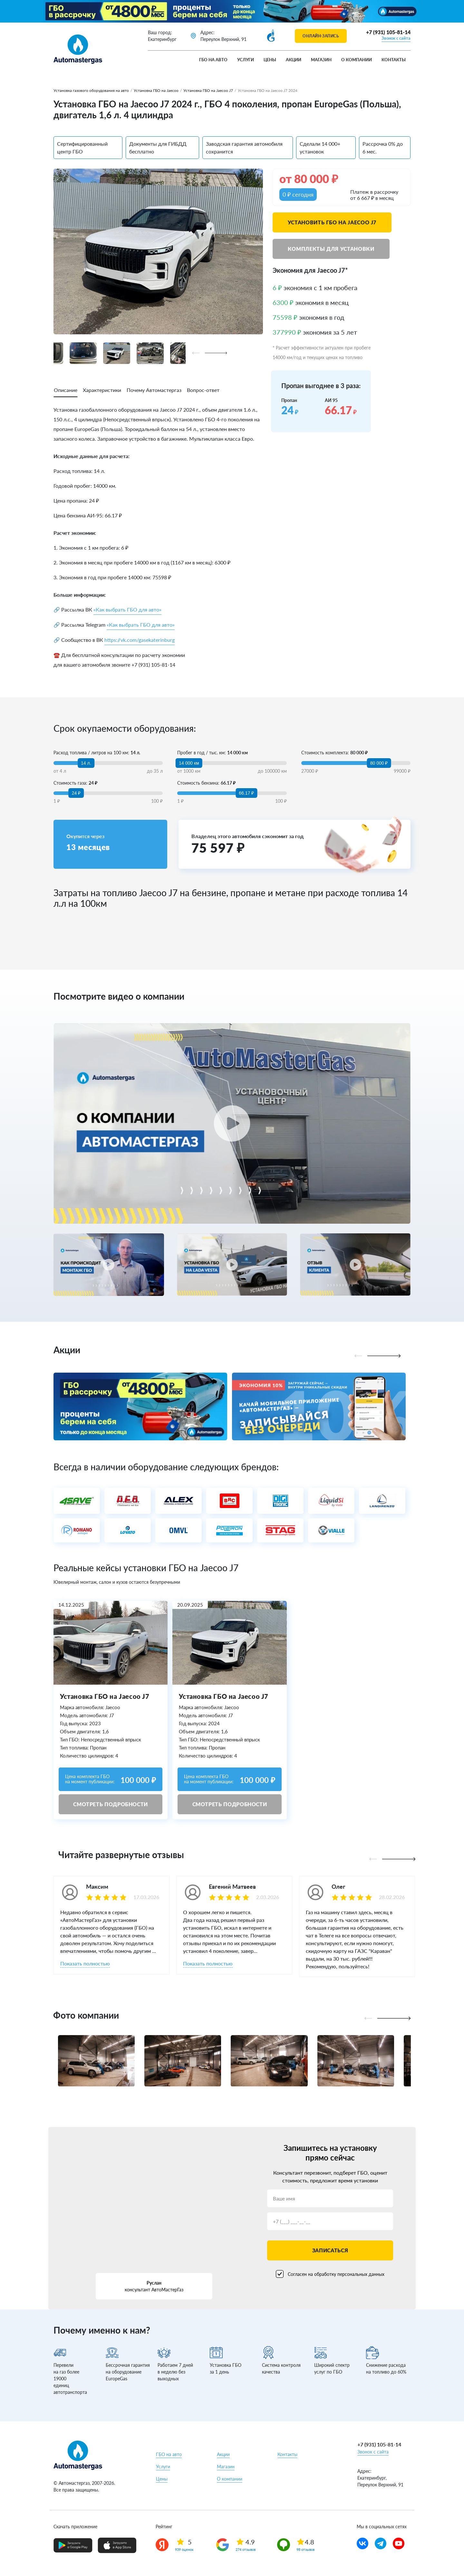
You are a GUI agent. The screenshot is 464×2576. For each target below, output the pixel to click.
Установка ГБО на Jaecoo (156, 90)
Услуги (245, 59)
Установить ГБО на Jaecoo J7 (332, 222)
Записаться (330, 2250)
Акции (293, 59)
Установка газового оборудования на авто (91, 90)
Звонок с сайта (396, 38)
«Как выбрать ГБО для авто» (127, 609)
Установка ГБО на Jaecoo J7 (208, 90)
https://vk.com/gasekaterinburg (139, 640)
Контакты (394, 59)
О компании (356, 59)
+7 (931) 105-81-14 (388, 32)
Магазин (321, 59)
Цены (270, 59)
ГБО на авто (213, 59)
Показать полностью (85, 1963)
